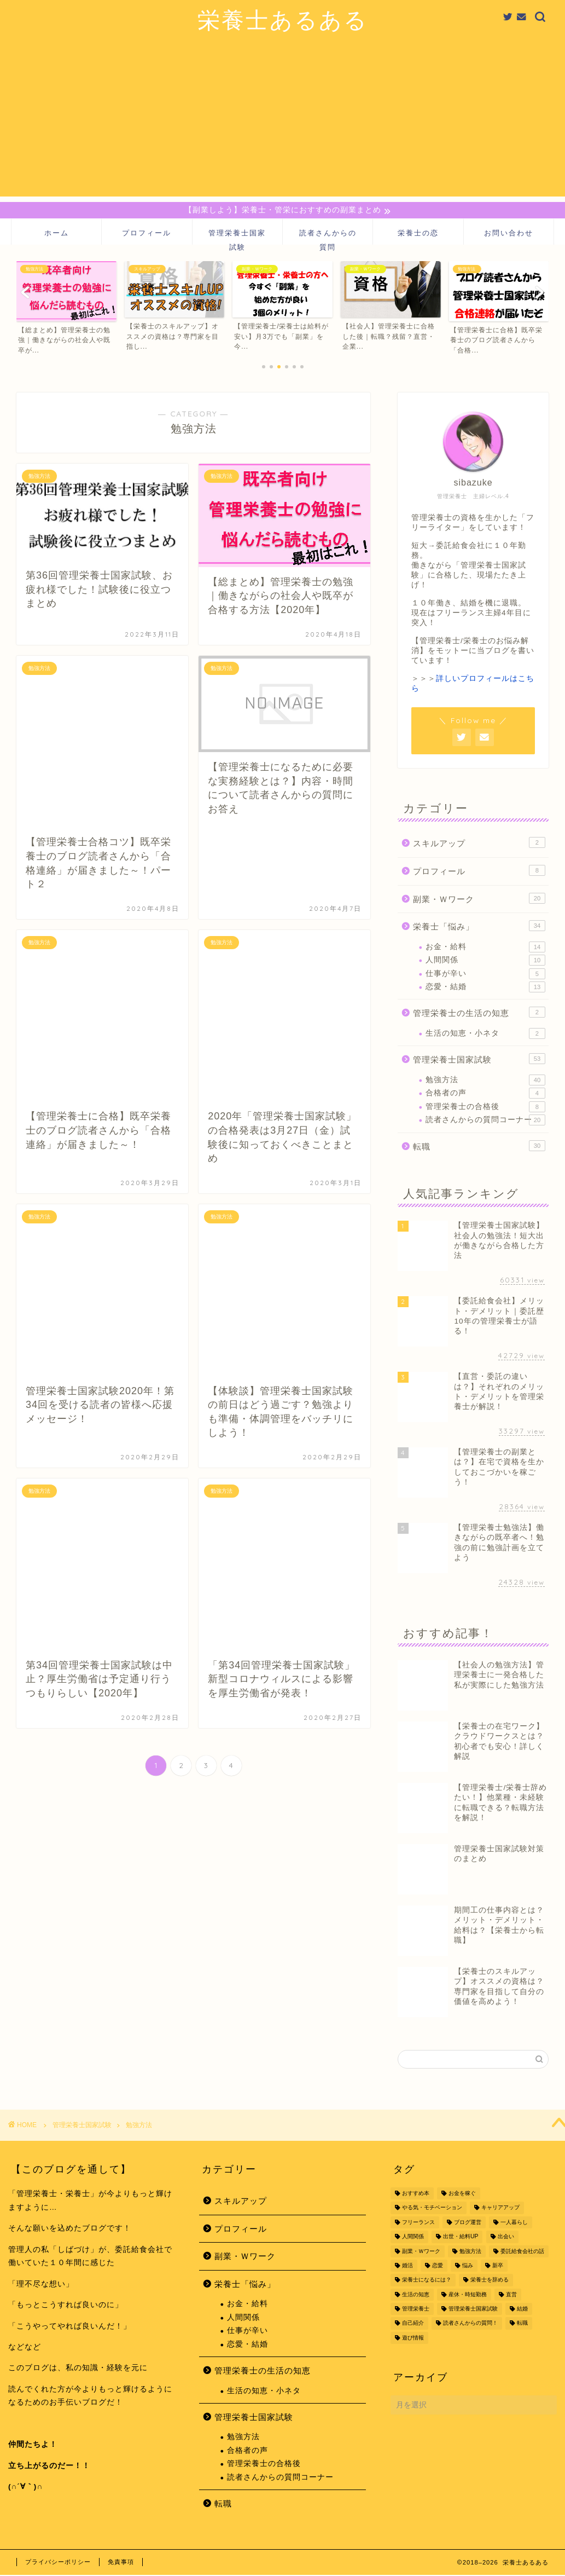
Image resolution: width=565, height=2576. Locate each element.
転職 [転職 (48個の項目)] (522, 2324)
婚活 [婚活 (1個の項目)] (407, 2267)
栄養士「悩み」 (479, 927)
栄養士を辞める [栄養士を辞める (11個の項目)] (489, 2281)
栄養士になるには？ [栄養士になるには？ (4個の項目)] (426, 2281)
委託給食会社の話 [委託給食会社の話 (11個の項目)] (522, 2252)
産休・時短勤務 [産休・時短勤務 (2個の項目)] (467, 2296)
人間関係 (485, 961)
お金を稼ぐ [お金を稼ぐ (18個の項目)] (462, 2195)
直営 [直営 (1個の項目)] (511, 2296)
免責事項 (121, 2563)
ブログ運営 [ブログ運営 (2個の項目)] (467, 2224)
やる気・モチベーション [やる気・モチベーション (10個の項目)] (432, 2209)
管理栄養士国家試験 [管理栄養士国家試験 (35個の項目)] (473, 2310)
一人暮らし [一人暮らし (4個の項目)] (514, 2224)
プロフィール (146, 234)
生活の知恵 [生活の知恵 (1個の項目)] (415, 2296)
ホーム (56, 234)
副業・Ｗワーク (479, 899)
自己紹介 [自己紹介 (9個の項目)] (413, 2324)
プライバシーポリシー (58, 2563)
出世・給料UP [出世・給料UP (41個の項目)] (460, 2238)
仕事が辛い (485, 974)
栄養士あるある (282, 19)
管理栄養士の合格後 (485, 1107)
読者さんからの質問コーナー (485, 1121)
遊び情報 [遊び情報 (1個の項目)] (413, 2339)
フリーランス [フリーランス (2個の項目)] (418, 2224)
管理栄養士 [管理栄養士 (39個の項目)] (415, 2310)
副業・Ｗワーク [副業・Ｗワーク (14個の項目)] (421, 2252)
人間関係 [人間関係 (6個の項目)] (413, 2238)
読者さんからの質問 (328, 238)
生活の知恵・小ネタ (485, 1035)
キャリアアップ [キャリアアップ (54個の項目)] (500, 2209)
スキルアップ (479, 844)
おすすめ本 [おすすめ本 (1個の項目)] (415, 2195)
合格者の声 (485, 1094)
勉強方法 (485, 1081)
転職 (479, 1146)
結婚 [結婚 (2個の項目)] (522, 2310)
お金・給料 (485, 948)
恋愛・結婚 (485, 988)
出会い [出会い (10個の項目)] (506, 2238)
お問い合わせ (508, 234)
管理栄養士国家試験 (237, 238)
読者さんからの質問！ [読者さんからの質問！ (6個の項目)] (470, 2324)
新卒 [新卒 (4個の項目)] (497, 2267)
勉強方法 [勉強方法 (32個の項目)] (470, 2252)
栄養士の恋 (418, 234)
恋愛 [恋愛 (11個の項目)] (437, 2267)
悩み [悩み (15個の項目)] (467, 2267)
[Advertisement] (282, 120)
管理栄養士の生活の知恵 (479, 1013)
